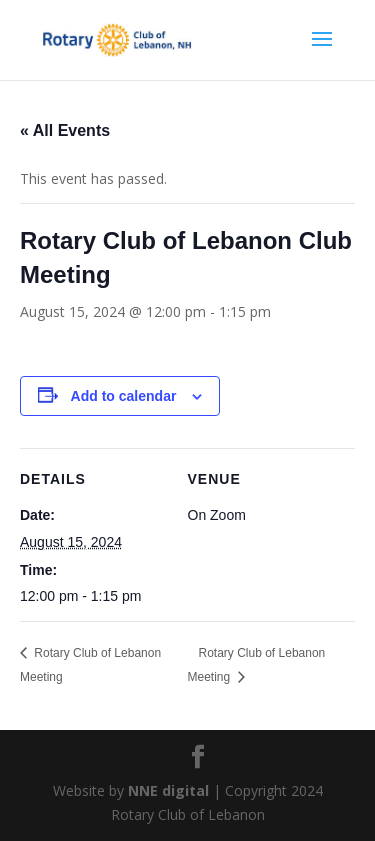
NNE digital (168, 790)
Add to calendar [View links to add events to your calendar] (124, 396)
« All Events (65, 130)
